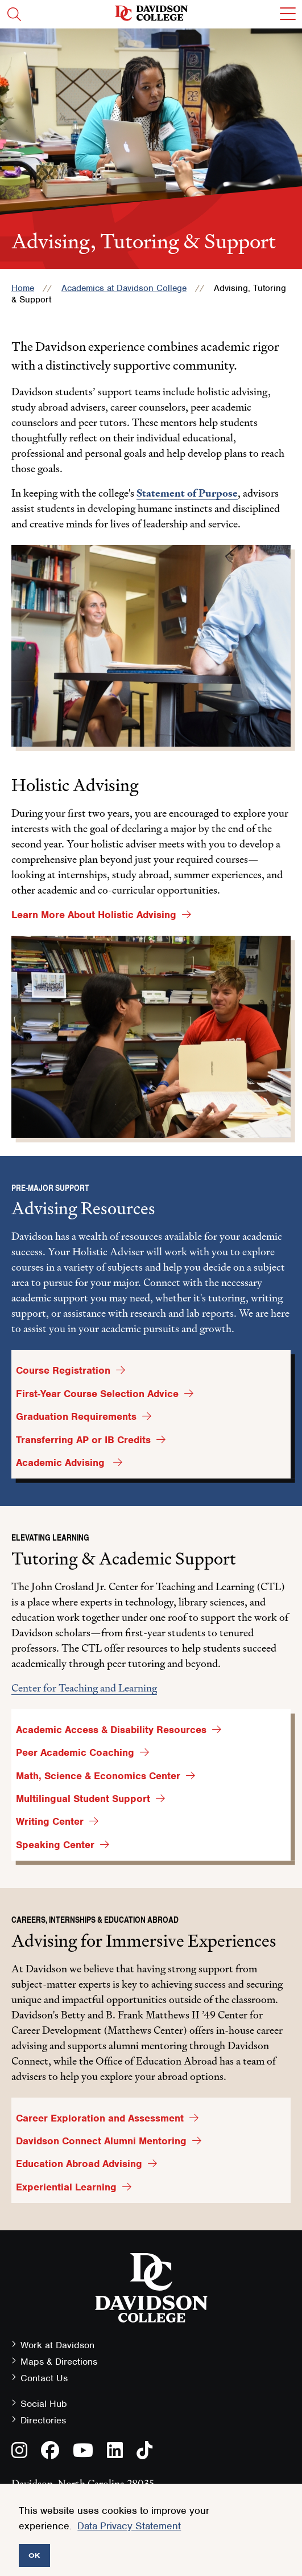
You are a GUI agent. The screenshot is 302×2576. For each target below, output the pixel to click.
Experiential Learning (66, 2187)
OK (34, 2555)
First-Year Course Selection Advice (97, 1393)
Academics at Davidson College (124, 288)
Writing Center (50, 1821)
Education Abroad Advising (79, 2163)
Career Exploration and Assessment (100, 2118)
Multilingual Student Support (83, 1798)
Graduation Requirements (76, 1416)
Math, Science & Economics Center (98, 1776)
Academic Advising (61, 1462)
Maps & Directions (58, 2362)
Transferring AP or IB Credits (83, 1440)
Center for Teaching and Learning (84, 1687)
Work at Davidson (57, 2345)
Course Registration (63, 1370)
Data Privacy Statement (129, 2526)
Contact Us (44, 2378)
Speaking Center (55, 1844)
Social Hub (43, 2404)
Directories (43, 2420)
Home (22, 288)
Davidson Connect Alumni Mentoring (101, 2141)
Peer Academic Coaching (75, 1752)
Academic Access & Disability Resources (111, 1729)
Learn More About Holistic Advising (93, 914)
